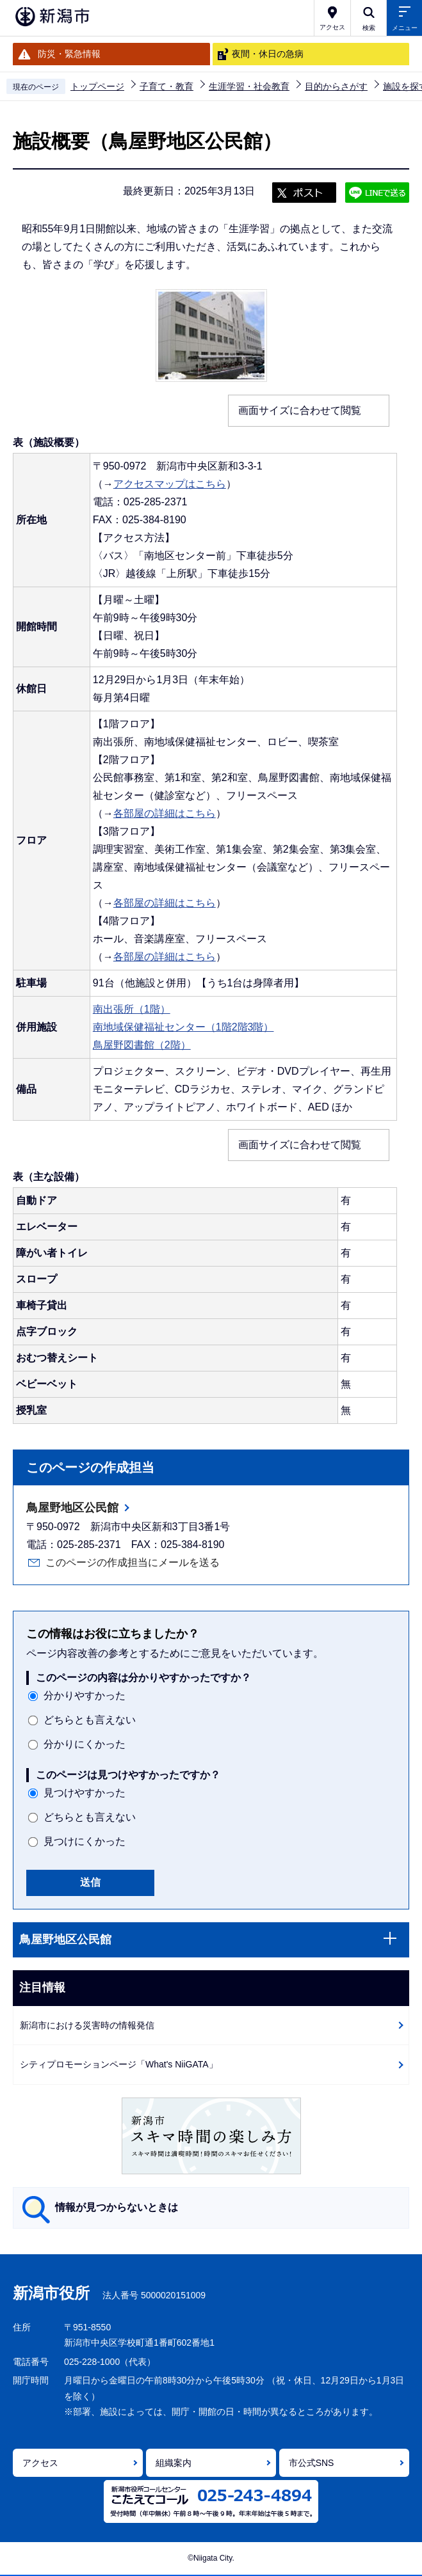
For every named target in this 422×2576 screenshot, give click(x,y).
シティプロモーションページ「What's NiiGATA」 (119, 2064)
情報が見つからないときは (116, 2207)
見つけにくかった (85, 1841)
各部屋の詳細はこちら (164, 813)
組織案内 (173, 2463)
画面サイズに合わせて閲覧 (299, 410)
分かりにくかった (85, 1744)
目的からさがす (336, 86)
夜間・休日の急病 (268, 54)
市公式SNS (311, 2463)
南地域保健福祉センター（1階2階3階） (183, 1027)
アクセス (40, 2463)
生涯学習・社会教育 (249, 86)
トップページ (97, 86)
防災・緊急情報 (69, 54)
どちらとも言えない (90, 1719)
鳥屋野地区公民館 (72, 1507)
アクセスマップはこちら (169, 483)
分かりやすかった (85, 1695)
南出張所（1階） (131, 1009)
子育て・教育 (166, 86)
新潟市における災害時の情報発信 (87, 2025)
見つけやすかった (85, 1792)
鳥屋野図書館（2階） (142, 1044)
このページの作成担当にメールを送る (132, 1562)
